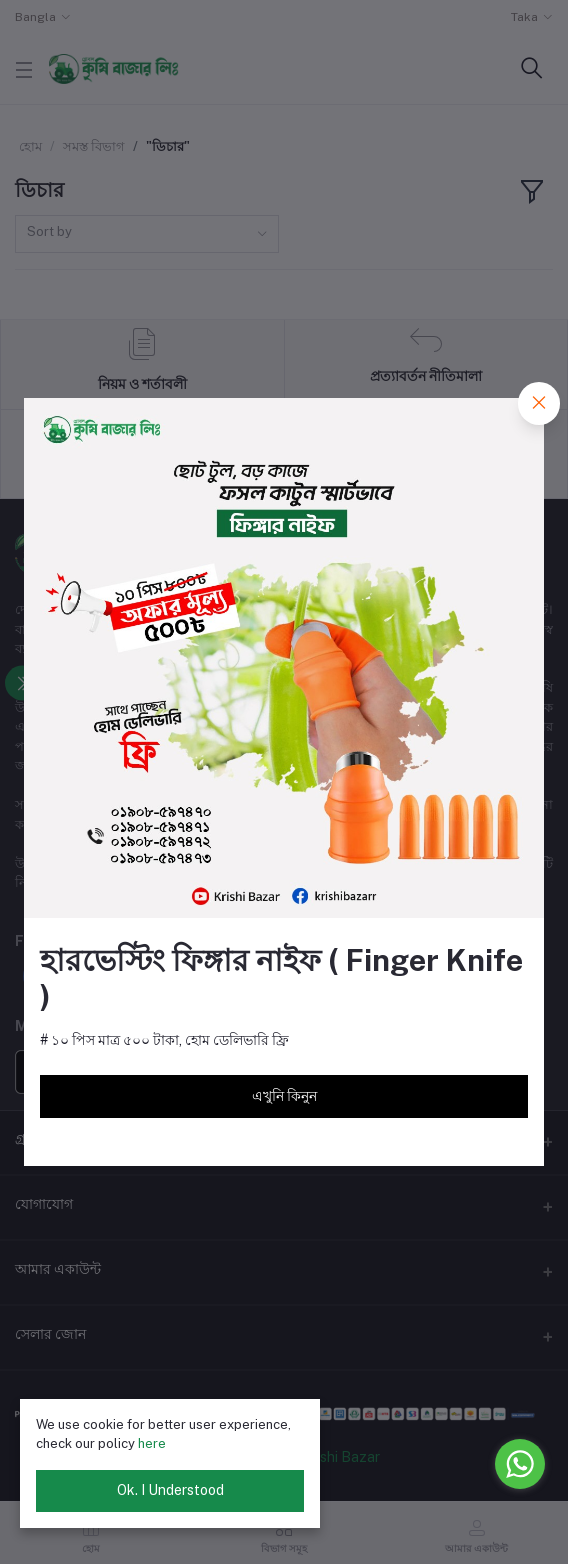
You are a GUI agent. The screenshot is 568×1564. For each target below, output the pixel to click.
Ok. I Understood (170, 1490)
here (152, 1443)
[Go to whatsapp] (520, 1464)
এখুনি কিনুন (284, 1096)
